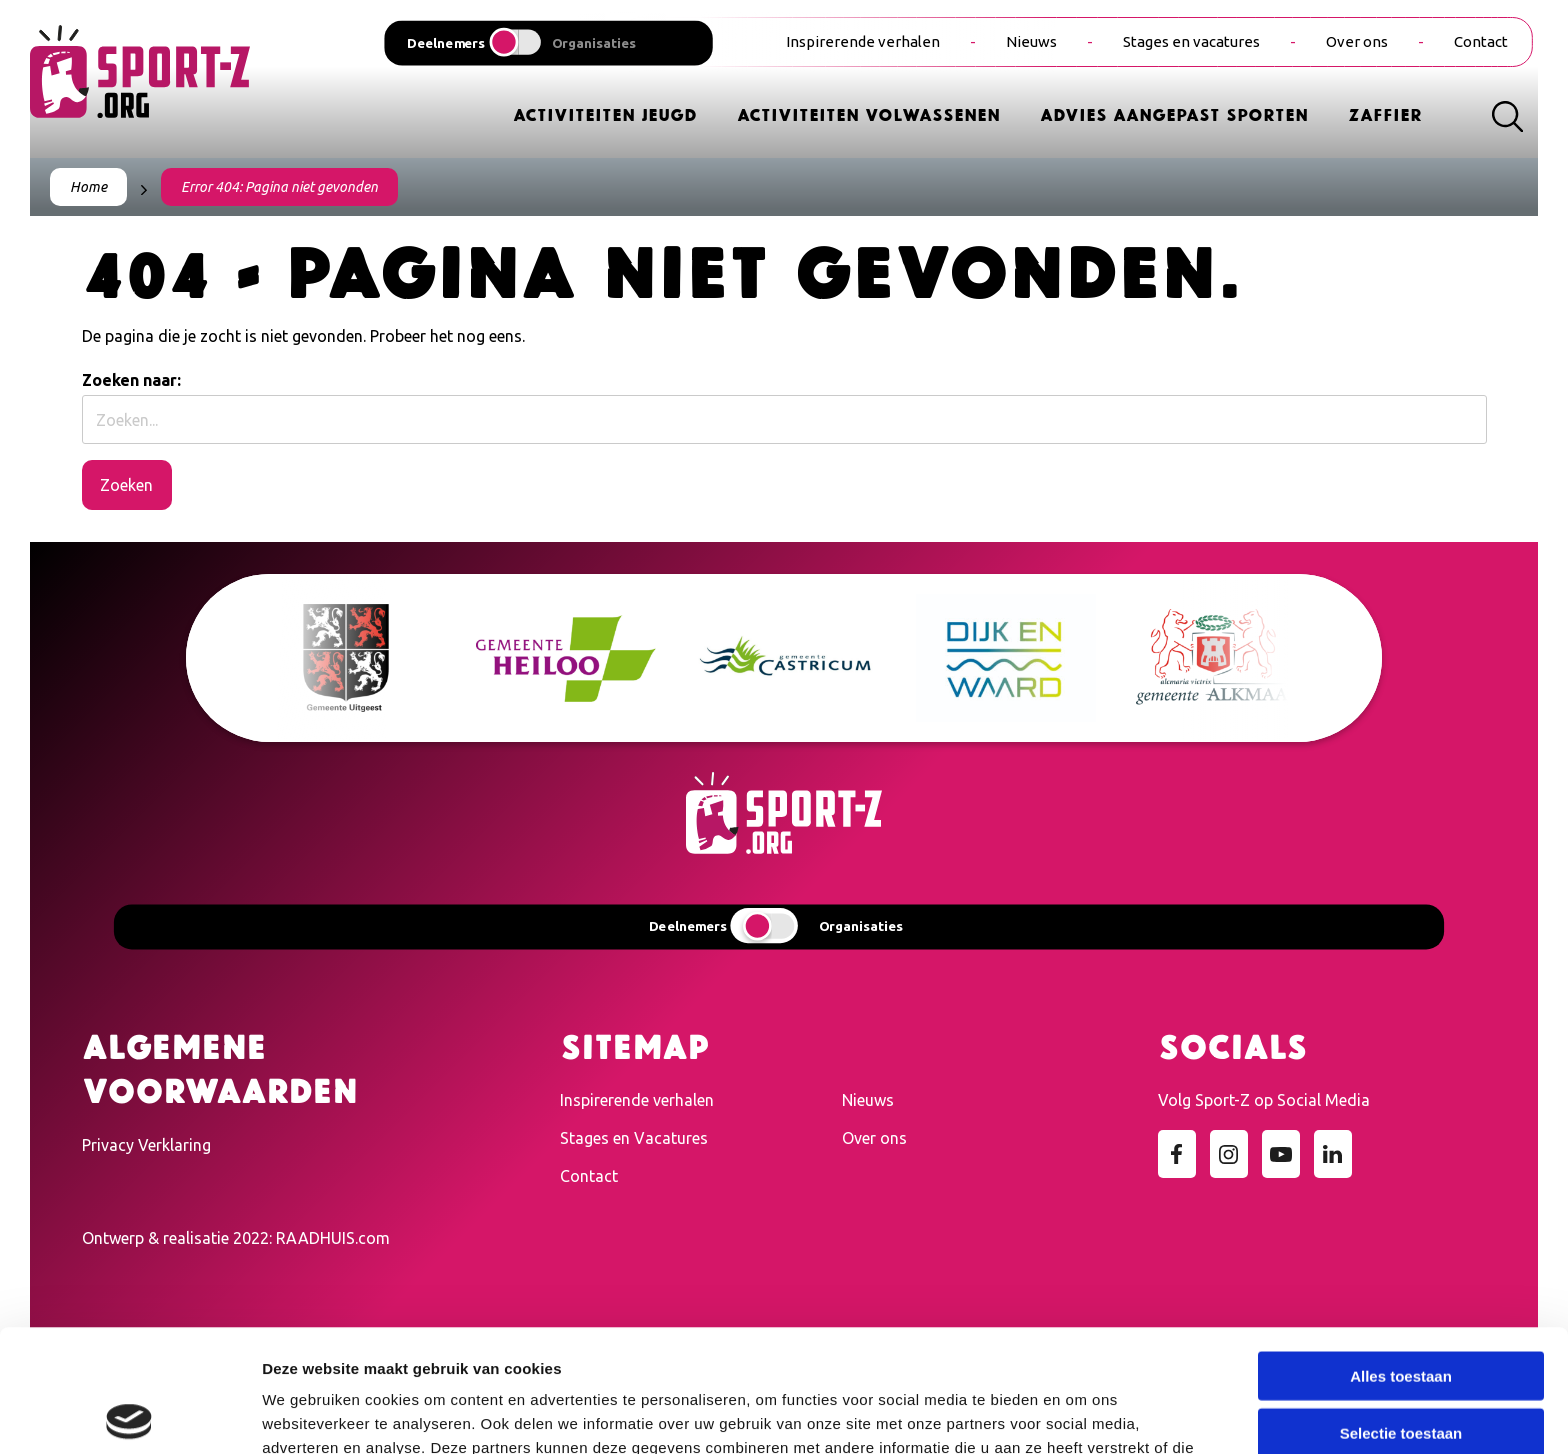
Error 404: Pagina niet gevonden (279, 187)
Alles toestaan (1401, 1253)
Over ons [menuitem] (1357, 41)
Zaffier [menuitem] (1385, 113)
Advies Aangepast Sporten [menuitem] (1174, 113)
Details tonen (1080, 1414)
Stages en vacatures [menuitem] (1191, 41)
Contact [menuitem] (1481, 41)
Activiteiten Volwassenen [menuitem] (868, 113)
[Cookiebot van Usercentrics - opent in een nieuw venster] (129, 1415)
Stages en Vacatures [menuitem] (634, 1138)
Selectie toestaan (1401, 1310)
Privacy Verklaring (146, 1145)
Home (88, 187)
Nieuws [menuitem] (1031, 41)
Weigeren (1400, 1366)
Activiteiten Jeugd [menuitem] (605, 113)
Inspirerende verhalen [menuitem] (863, 41)
